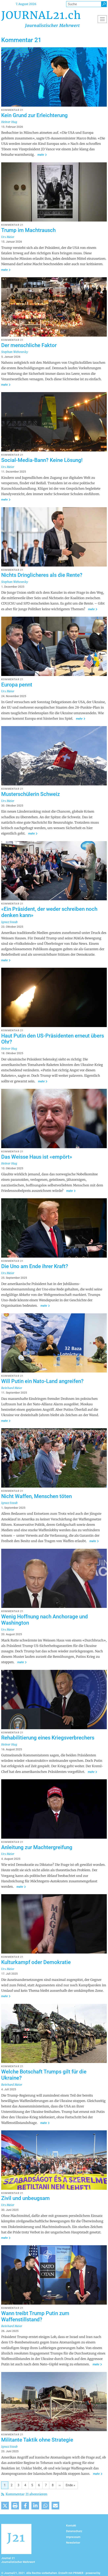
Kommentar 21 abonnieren (26, 2494)
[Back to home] (41, 19)
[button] (5, 2505)
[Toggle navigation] (102, 19)
